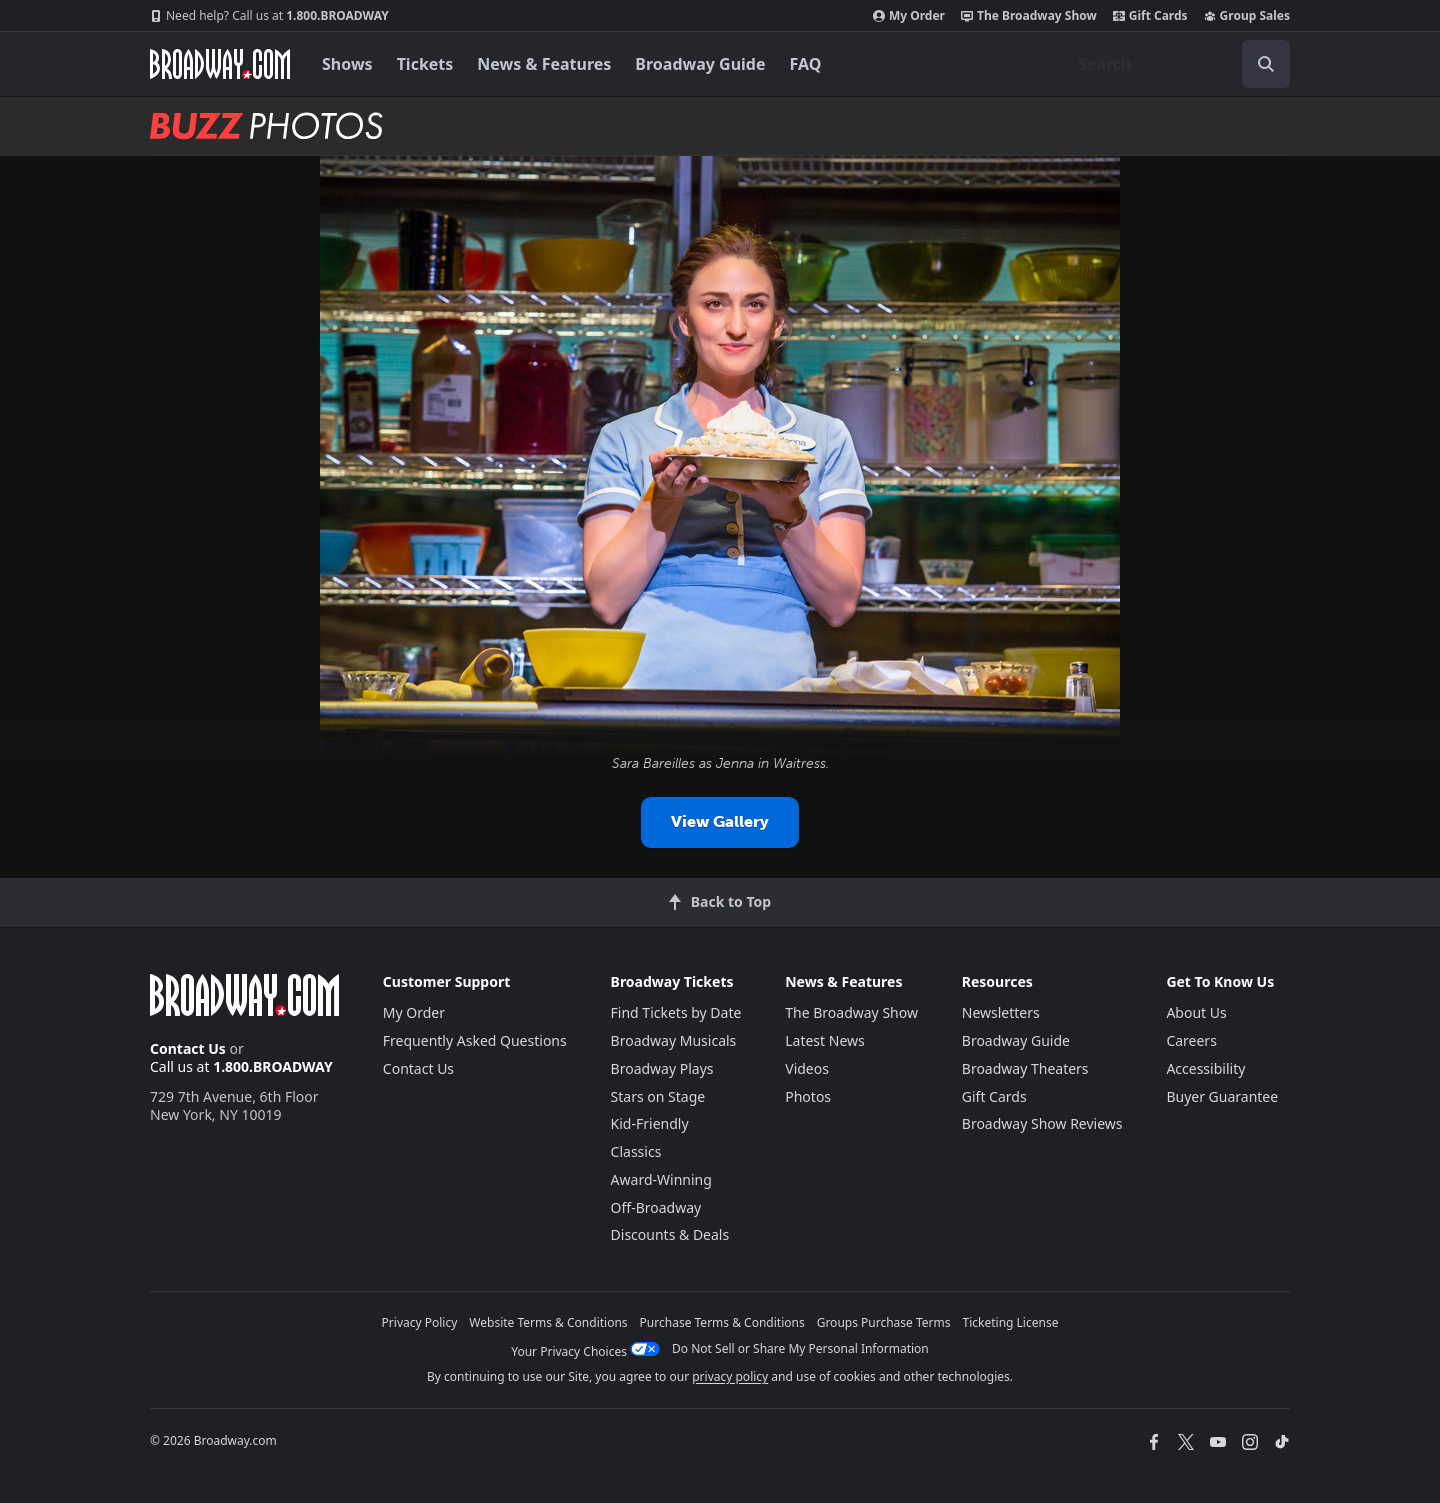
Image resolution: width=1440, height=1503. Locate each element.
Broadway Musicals (674, 1040)
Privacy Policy (420, 1322)
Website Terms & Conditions (548, 1322)
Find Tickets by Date (676, 1012)
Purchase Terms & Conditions (722, 1322)
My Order (909, 16)
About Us (1196, 1012)
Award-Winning (661, 1179)
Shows (347, 64)
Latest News (825, 1040)
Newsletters (1001, 1012)
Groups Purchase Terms (884, 1322)
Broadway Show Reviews (1042, 1123)
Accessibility (1205, 1068)
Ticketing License (1011, 1322)
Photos (808, 1096)
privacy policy (730, 1376)
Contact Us (188, 1048)
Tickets (425, 64)
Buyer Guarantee (1222, 1096)
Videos (807, 1068)
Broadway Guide (700, 64)
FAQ (806, 64)
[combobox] (1176, 64)
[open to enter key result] (1266, 64)
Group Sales (1247, 16)
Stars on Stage (658, 1096)
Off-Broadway (656, 1207)
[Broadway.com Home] (220, 64)
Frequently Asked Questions (475, 1040)
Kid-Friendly (650, 1123)
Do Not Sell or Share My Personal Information (800, 1348)
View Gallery (720, 821)
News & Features (544, 64)
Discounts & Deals (670, 1234)
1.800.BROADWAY (269, 16)
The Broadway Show (1029, 16)
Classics (636, 1151)
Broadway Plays (662, 1068)
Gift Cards (1150, 16)
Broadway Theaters (1025, 1068)
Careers (1191, 1040)
